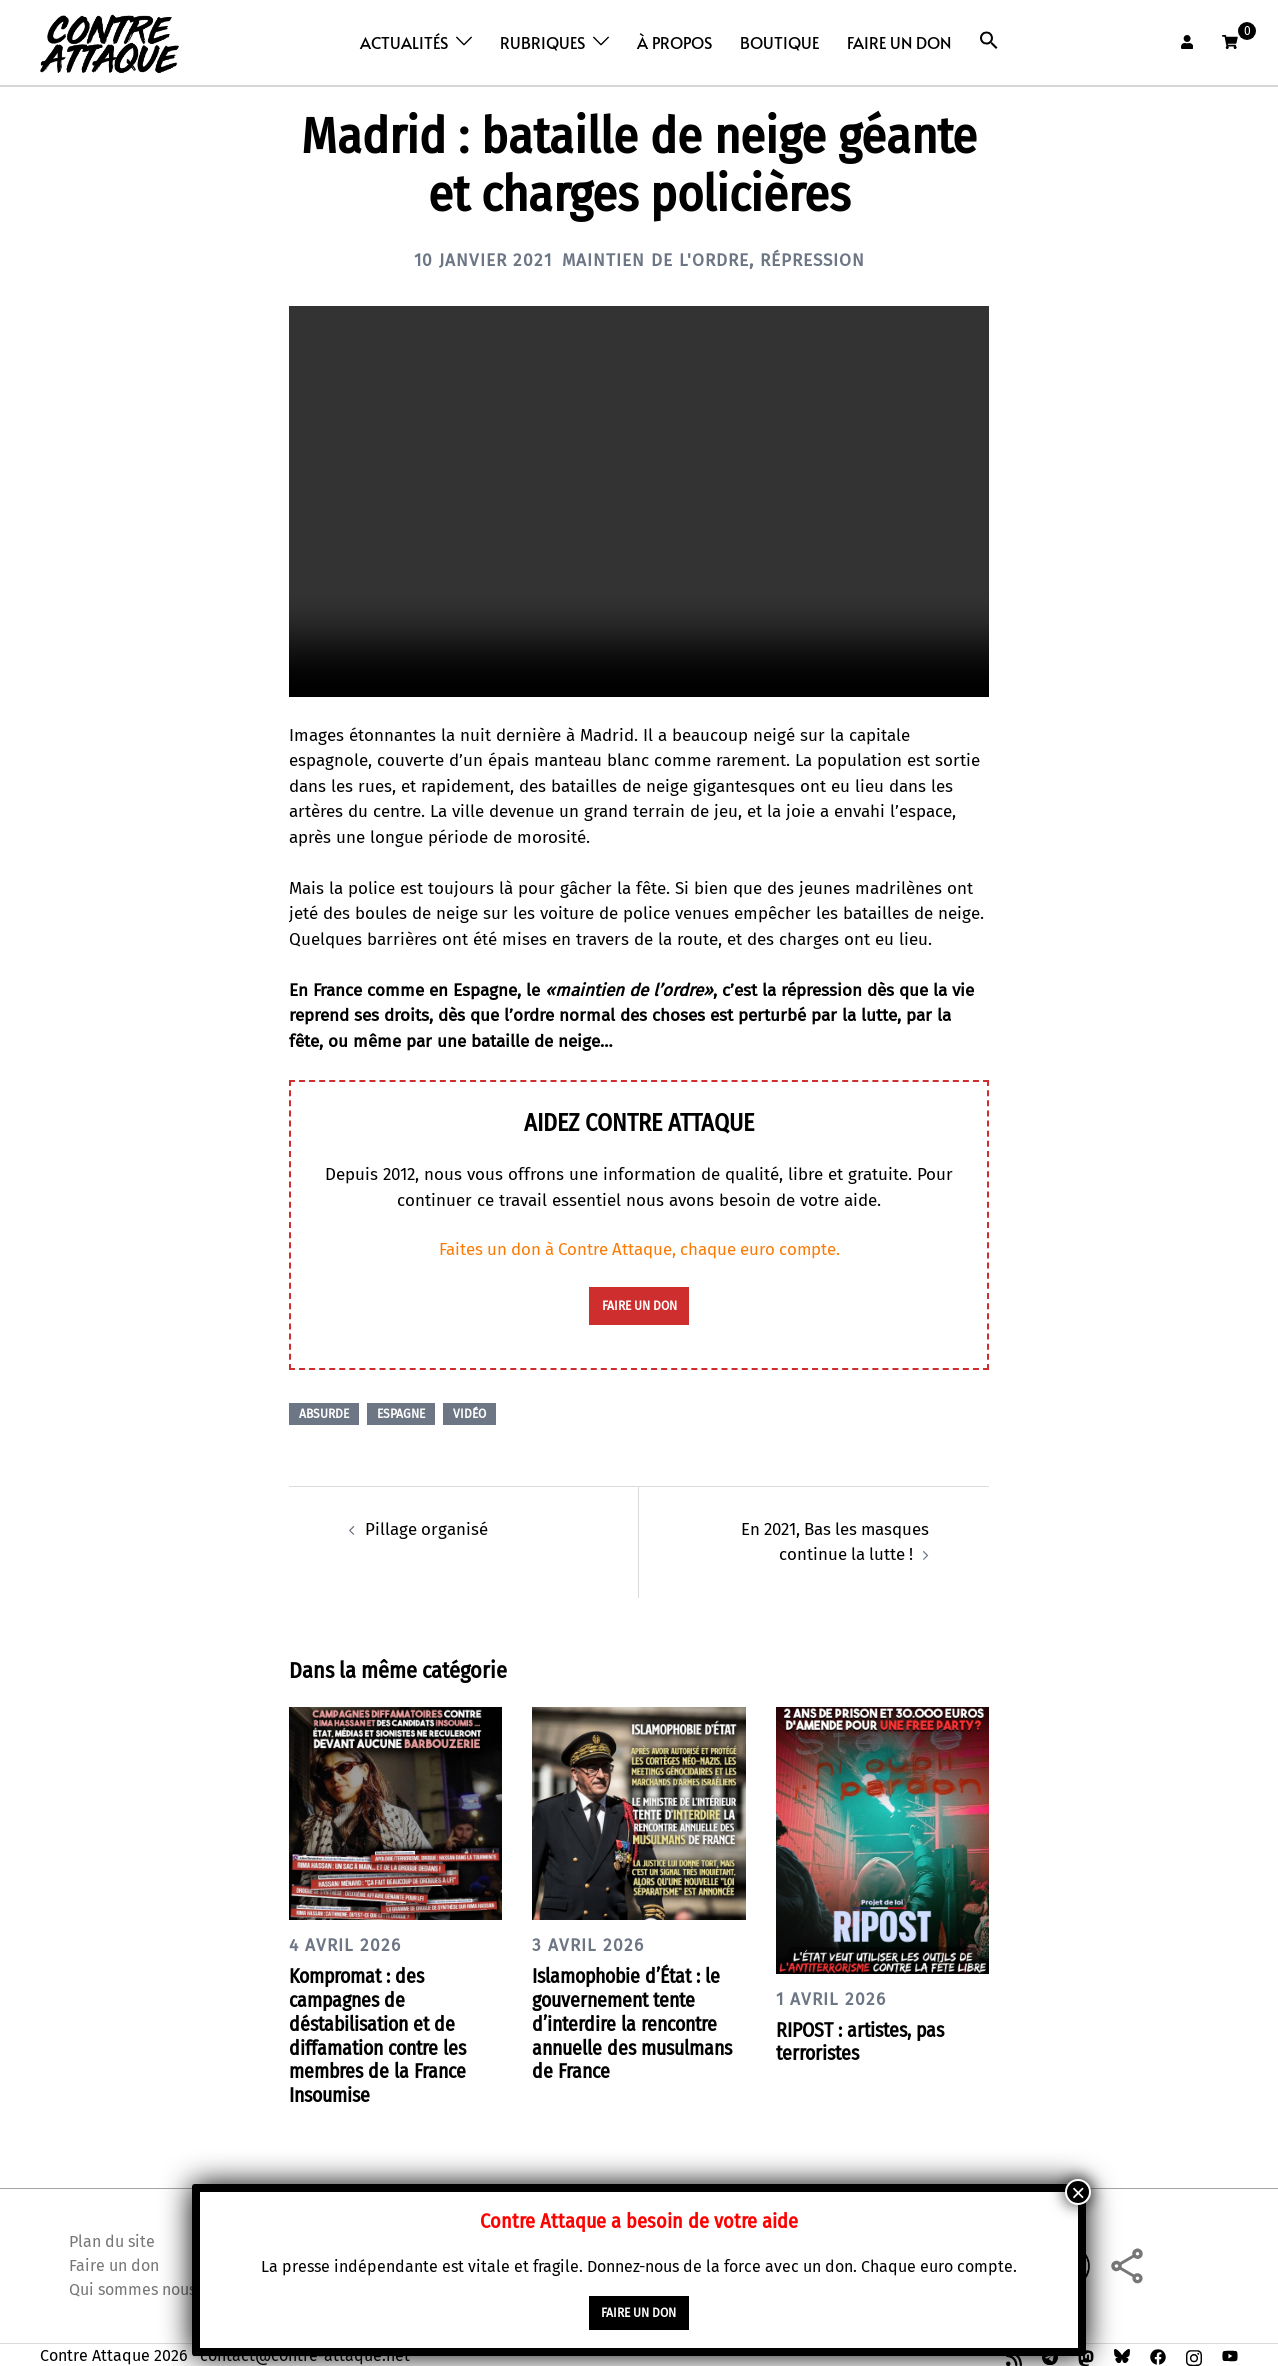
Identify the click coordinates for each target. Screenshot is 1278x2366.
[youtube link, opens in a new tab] (1230, 2351)
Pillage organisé (427, 1528)
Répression (818, 260)
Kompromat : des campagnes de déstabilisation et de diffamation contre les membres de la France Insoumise (381, 2034)
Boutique (779, 42)
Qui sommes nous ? (138, 2285)
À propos (674, 42)
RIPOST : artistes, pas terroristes (863, 2040)
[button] (989, 40)
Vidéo (469, 1414)
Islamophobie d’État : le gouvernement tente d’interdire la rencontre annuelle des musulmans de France (635, 2022)
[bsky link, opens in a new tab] (1122, 2351)
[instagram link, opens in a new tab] (1194, 2351)
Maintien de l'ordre (654, 260)
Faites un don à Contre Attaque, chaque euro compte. (639, 1249)
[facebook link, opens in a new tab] (1158, 2351)
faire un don (639, 1306)
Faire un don (899, 42)
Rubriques (542, 42)
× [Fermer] (1078, 2192)
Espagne (401, 1414)
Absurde (324, 1414)
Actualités (404, 42)
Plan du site (112, 2237)
